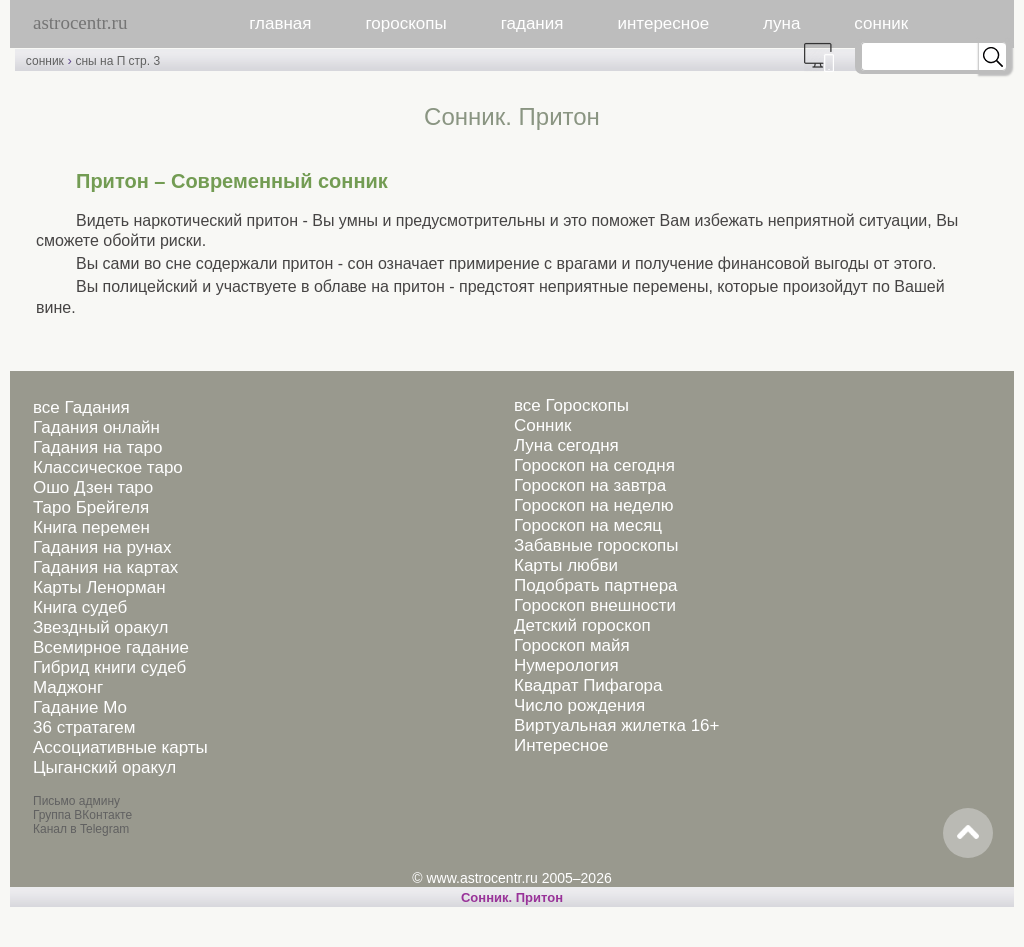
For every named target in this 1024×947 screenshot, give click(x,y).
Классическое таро (108, 467)
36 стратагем (84, 727)
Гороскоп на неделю (593, 505)
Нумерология (566, 665)
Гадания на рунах (102, 547)
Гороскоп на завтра (590, 485)
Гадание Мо (80, 707)
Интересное (561, 745)
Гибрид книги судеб (109, 667)
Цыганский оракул (104, 767)
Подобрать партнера (596, 585)
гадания (532, 23)
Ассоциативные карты (120, 747)
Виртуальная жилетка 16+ (617, 725)
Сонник (542, 425)
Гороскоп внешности (595, 605)
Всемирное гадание (111, 647)
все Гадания (81, 407)
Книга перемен (91, 527)
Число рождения (579, 705)
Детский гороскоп (582, 625)
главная (280, 23)
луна (781, 23)
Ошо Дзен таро (93, 487)
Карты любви (566, 565)
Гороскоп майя (572, 645)
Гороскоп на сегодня (594, 465)
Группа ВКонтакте (82, 815)
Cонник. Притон (512, 897)
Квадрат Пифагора (588, 685)
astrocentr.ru (80, 22)
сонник (881, 23)
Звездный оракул (100, 627)
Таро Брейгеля (91, 507)
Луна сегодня (566, 445)
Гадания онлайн (96, 427)
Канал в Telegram (81, 829)
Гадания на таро (97, 447)
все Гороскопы (571, 405)
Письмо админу (76, 801)
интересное (663, 23)
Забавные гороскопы (596, 545)
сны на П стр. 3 (117, 61)
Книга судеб (80, 607)
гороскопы (406, 23)
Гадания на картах (105, 567)
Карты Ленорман (99, 587)
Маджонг (68, 687)
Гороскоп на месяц (588, 525)
